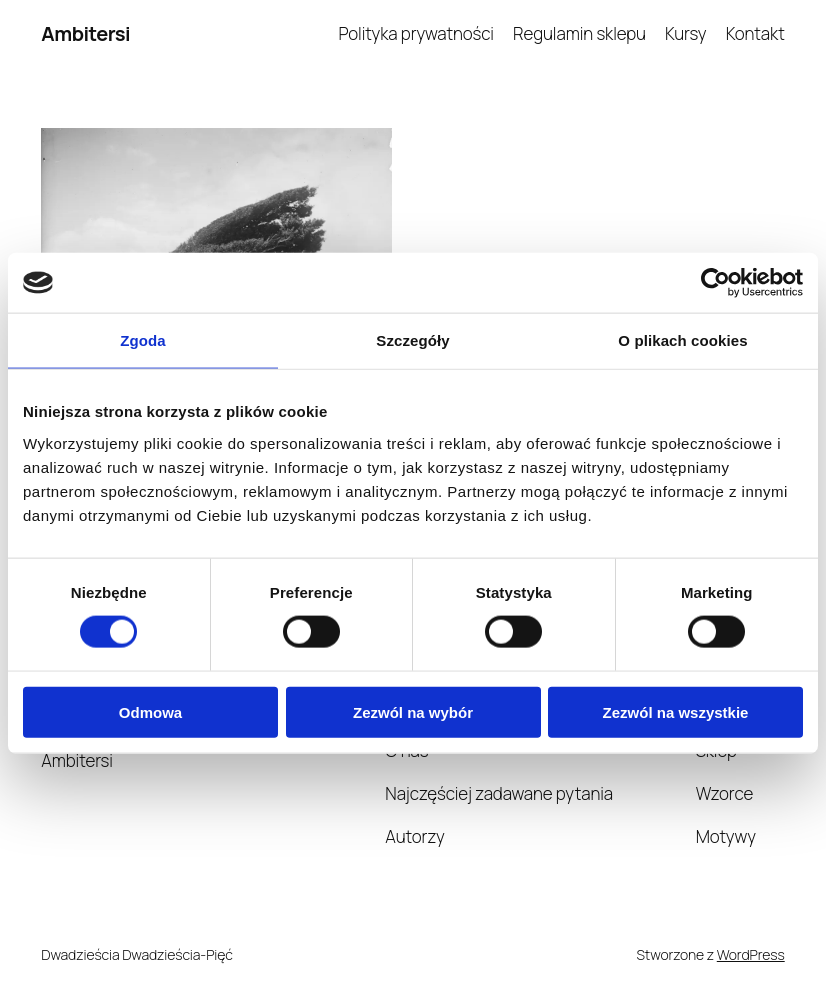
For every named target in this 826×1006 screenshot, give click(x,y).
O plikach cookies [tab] (682, 340)
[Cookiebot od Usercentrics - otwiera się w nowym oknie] (715, 283)
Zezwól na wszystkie (676, 711)
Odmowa (150, 711)
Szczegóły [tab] (412, 340)
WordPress (751, 954)
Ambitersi (85, 33)
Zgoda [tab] (143, 340)
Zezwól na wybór (413, 711)
